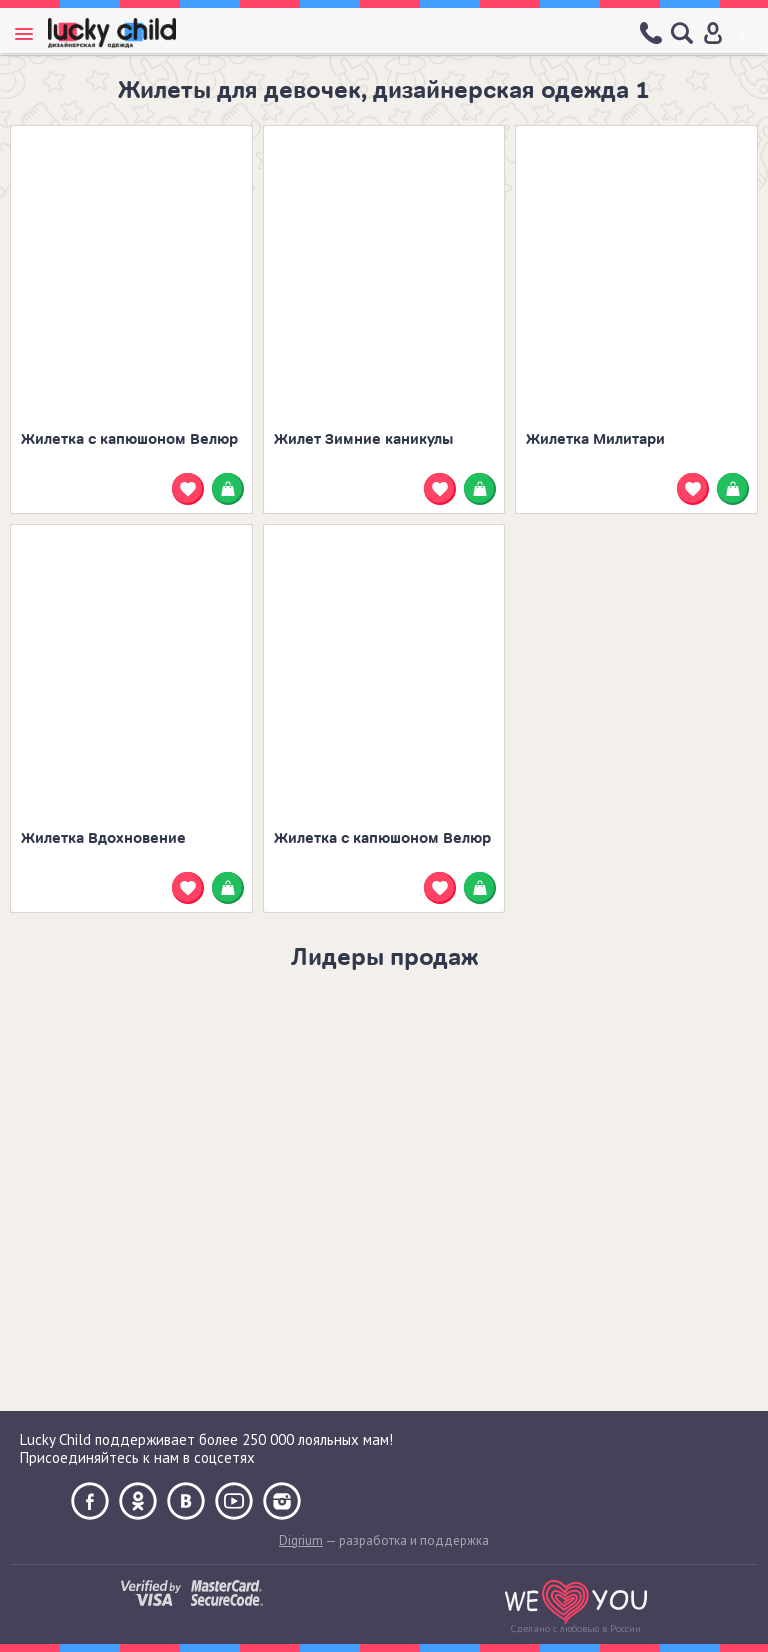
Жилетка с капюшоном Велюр (129, 439)
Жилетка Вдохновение (103, 838)
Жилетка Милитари (595, 439)
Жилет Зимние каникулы (364, 439)
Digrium (301, 1540)
